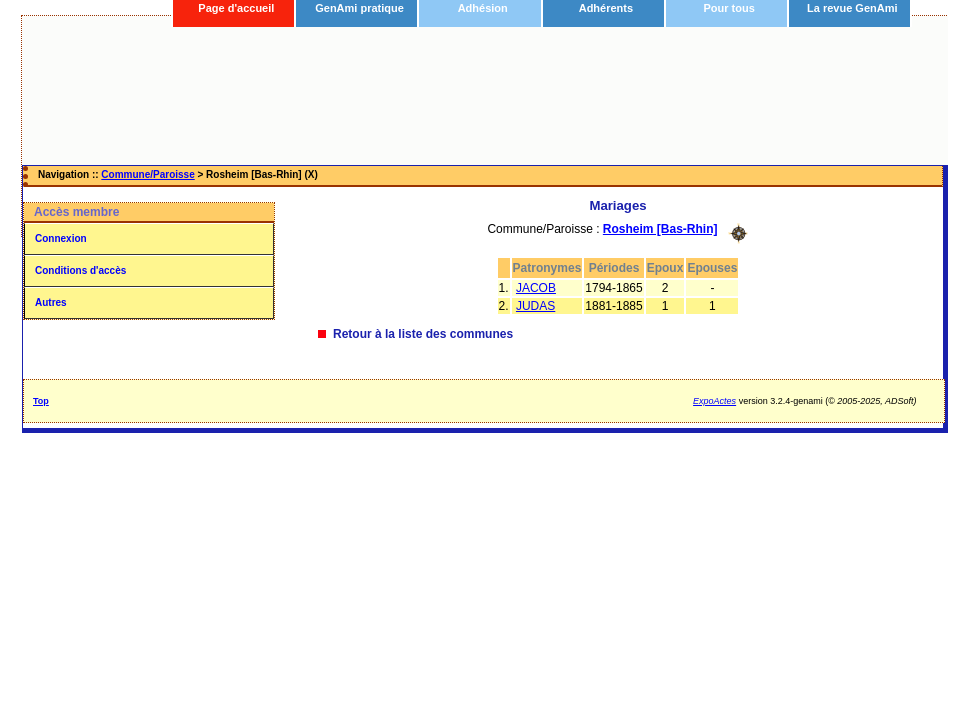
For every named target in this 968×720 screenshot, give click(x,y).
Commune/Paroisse (147, 174)
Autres (51, 302)
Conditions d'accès (80, 270)
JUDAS (535, 306)
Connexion (61, 238)
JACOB (536, 288)
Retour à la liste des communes (423, 334)
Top (41, 401)
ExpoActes (714, 401)
